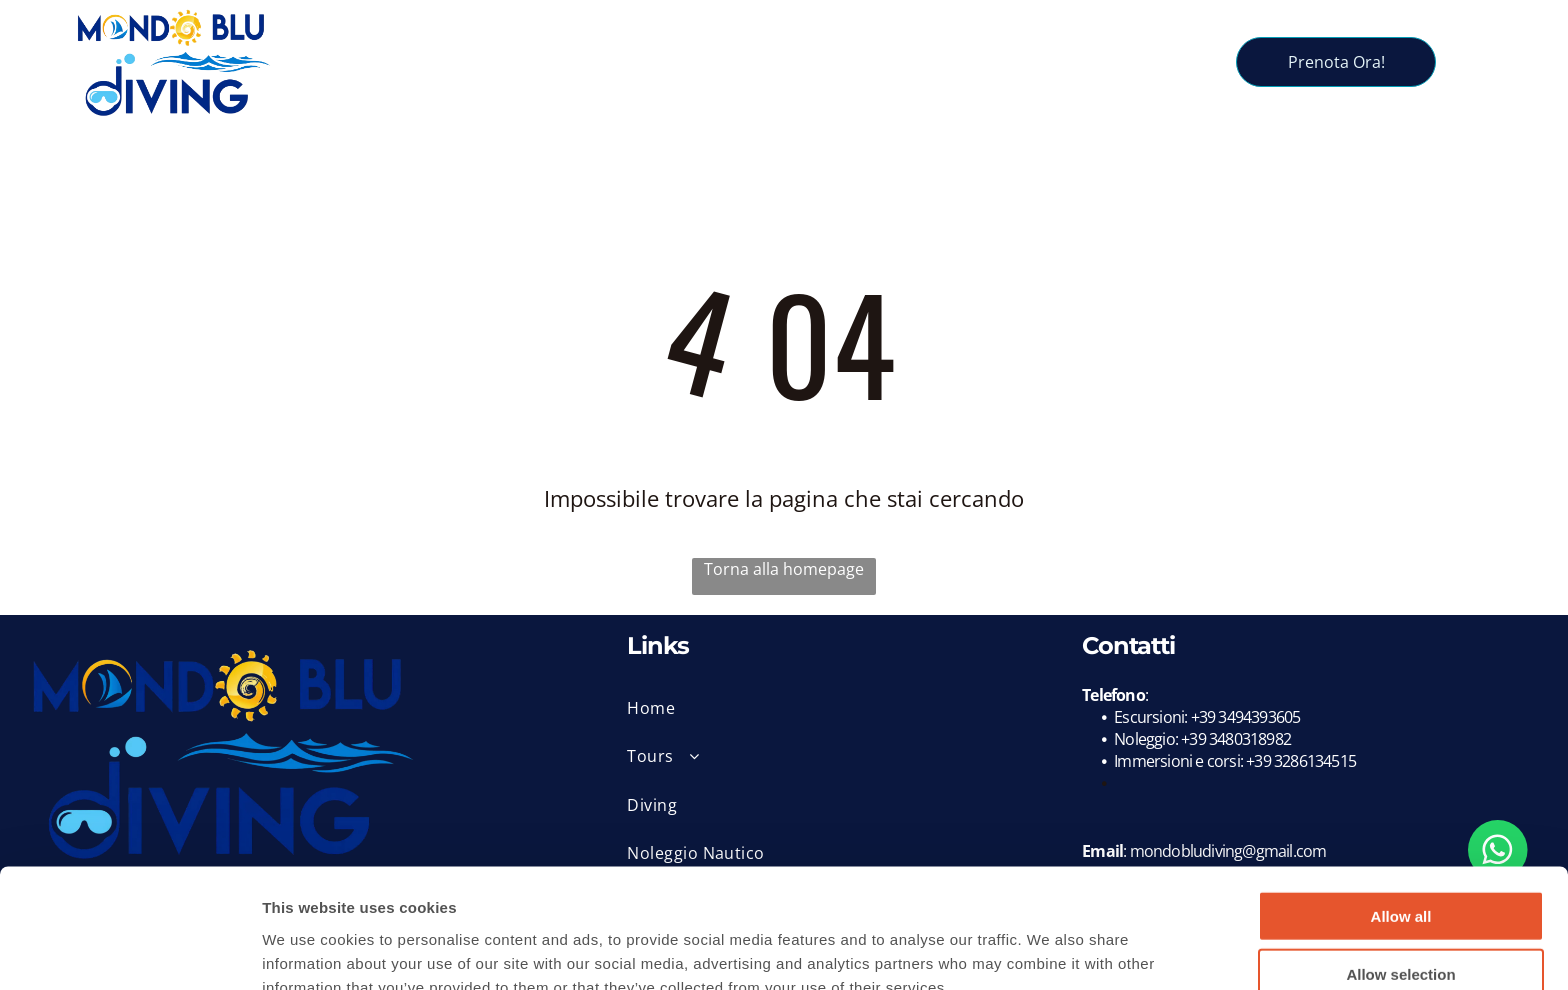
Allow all (1401, 814)
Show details (1049, 950)
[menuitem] (468, 46)
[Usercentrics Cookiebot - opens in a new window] (129, 951)
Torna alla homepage (784, 569)
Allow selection (1400, 873)
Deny (1401, 931)
